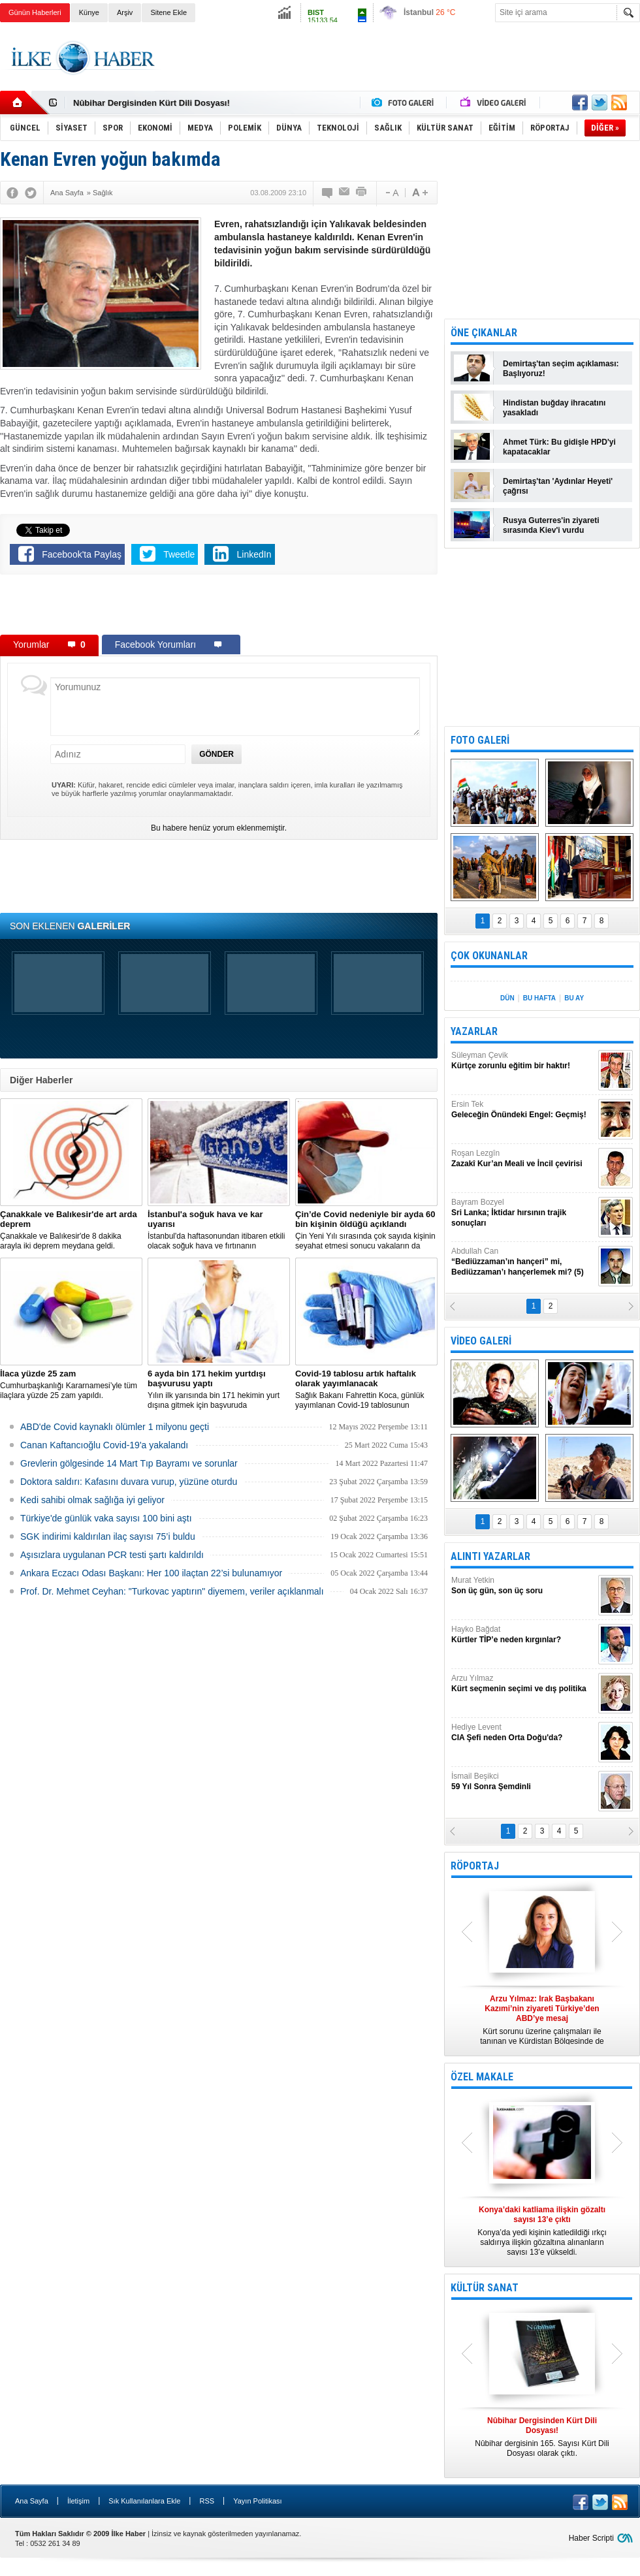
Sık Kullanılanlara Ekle (144, 2501)
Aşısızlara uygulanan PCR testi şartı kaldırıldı (112, 1555)
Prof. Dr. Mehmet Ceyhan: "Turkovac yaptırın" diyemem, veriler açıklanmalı (172, 1591)
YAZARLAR (474, 1031)
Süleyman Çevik (523, 1061)
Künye (89, 12)
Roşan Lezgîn (523, 1159)
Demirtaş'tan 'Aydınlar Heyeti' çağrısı (558, 486)
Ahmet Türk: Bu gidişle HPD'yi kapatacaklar (559, 446)
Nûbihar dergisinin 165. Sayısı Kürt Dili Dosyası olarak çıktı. (542, 2437)
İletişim (78, 2501)
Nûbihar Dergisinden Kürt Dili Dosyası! (151, 103)
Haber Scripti (591, 2538)
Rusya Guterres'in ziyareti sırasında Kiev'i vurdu (551, 525)
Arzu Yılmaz (523, 1684)
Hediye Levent (523, 1733)
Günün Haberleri (34, 12)
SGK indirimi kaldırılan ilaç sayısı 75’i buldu (107, 1536)
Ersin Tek (523, 1110)
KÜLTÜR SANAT (485, 2288)
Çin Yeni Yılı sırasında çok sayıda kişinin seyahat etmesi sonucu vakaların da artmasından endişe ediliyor (366, 1230)
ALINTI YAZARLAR (490, 1556)
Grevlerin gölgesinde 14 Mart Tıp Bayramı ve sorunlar (129, 1463)
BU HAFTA (539, 998)
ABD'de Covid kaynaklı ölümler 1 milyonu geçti (114, 1427)
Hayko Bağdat (523, 1635)
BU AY (574, 998)
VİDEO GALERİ (481, 1341)
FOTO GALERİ (480, 740)
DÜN (507, 998)
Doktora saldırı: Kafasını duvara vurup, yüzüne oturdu (128, 1481)
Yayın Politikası (257, 2501)
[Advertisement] (219, 607)
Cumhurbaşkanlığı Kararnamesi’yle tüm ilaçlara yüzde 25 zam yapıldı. (71, 1384)
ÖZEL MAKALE (482, 2077)
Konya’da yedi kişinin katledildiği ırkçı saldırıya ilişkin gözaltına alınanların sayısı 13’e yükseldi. (542, 2231)
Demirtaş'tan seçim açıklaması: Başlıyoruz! (561, 368)
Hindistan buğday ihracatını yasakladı (554, 407)
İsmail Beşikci (523, 1782)
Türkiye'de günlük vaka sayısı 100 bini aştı (106, 1518)
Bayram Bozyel (523, 1213)
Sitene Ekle (168, 12)
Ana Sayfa (31, 2501)
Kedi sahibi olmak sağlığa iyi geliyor (92, 1500)
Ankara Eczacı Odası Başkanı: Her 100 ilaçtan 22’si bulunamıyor (151, 1573)
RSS (206, 2501)
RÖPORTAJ (475, 1866)
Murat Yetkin (523, 1586)
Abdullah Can (523, 1262)
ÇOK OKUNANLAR (489, 955)
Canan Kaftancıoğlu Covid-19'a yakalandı (104, 1445)
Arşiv (125, 12)
